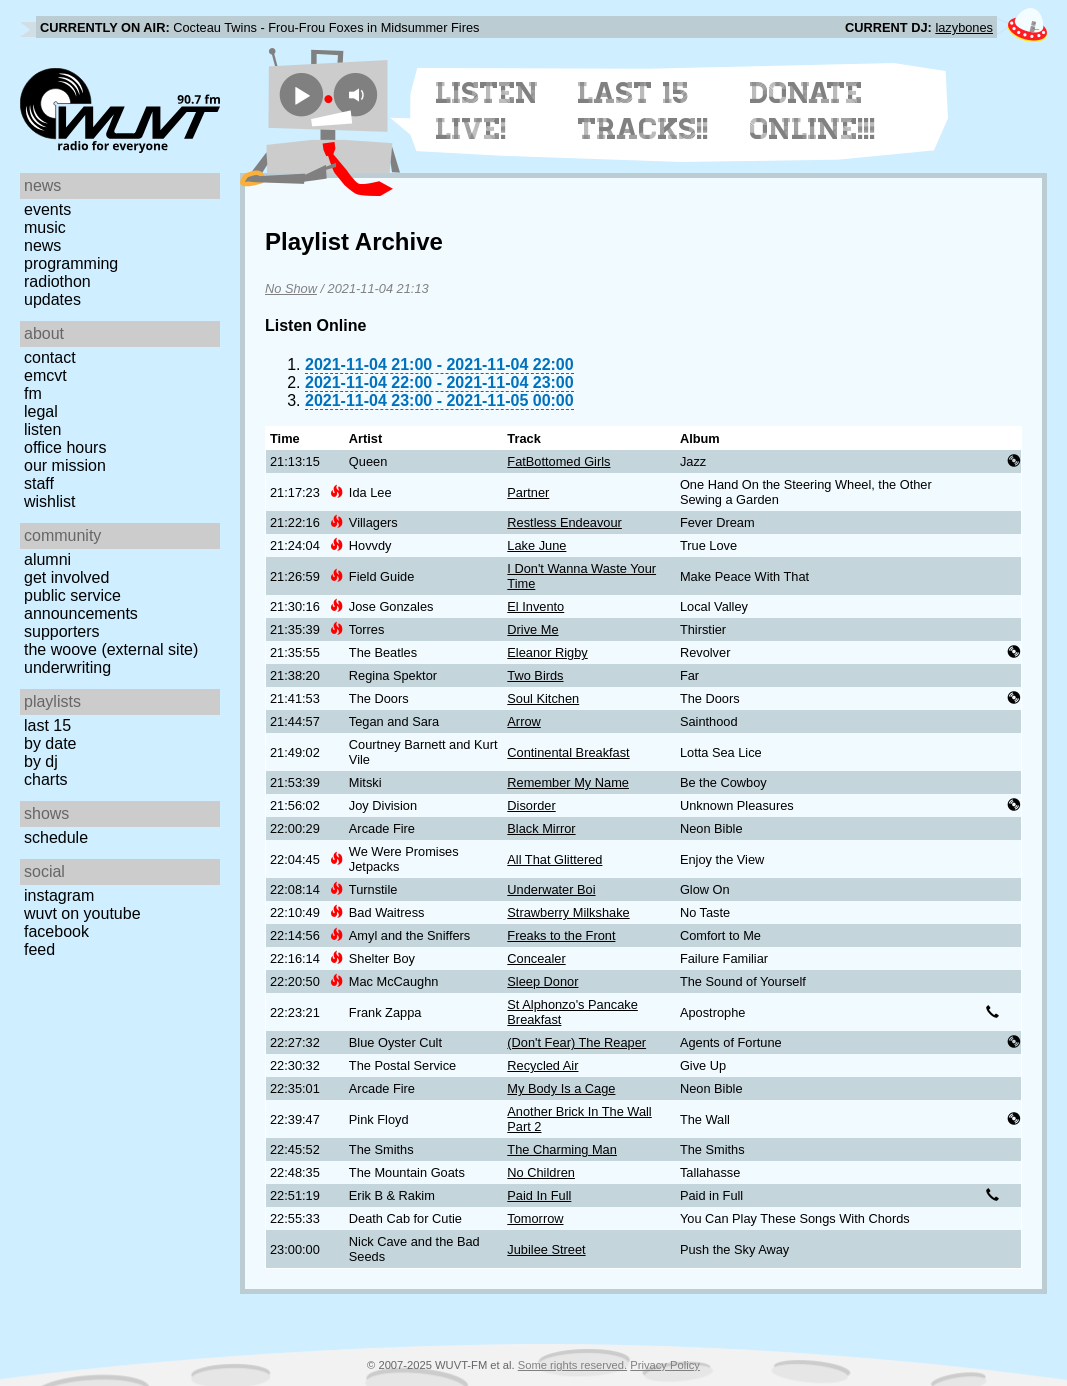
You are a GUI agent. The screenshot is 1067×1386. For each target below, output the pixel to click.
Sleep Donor (542, 981)
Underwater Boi (551, 889)
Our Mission (65, 465)
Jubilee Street (546, 1249)
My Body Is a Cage (561, 1088)
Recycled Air (542, 1065)
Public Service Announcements (81, 604)
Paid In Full (539, 1195)
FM (33, 393)
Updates (52, 299)
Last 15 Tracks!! (643, 111)
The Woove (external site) (111, 649)
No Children (541, 1172)
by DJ (41, 761)
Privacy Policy (665, 1365)
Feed (39, 949)
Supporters (62, 631)
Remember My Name (568, 782)
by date (50, 743)
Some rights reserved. (572, 1365)
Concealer (536, 958)
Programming (71, 263)
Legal (41, 411)
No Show (291, 288)
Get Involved (66, 577)
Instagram (59, 895)
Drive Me (532, 629)
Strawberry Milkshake (568, 912)
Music (45, 227)
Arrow (523, 721)
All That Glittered (554, 859)
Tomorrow (535, 1218)
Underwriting (67, 667)
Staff (39, 483)
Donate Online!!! (813, 111)
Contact (50, 357)
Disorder (531, 805)
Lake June (536, 545)
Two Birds (535, 675)
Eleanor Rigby (547, 652)
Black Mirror (541, 828)
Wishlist (50, 501)
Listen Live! (487, 111)
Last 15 (47, 725)
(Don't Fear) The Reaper (576, 1042)
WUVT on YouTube (82, 913)
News (42, 245)
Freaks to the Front (561, 935)
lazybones (964, 27)
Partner (528, 492)
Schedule (56, 837)
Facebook (56, 931)
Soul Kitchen (543, 698)
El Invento (535, 606)
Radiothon (57, 281)
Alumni (47, 559)
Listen (42, 429)
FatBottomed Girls (558, 461)
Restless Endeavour (564, 522)
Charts (46, 779)
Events (47, 209)
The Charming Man (562, 1149)
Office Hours (65, 447)
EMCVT (45, 375)
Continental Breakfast (568, 752)
